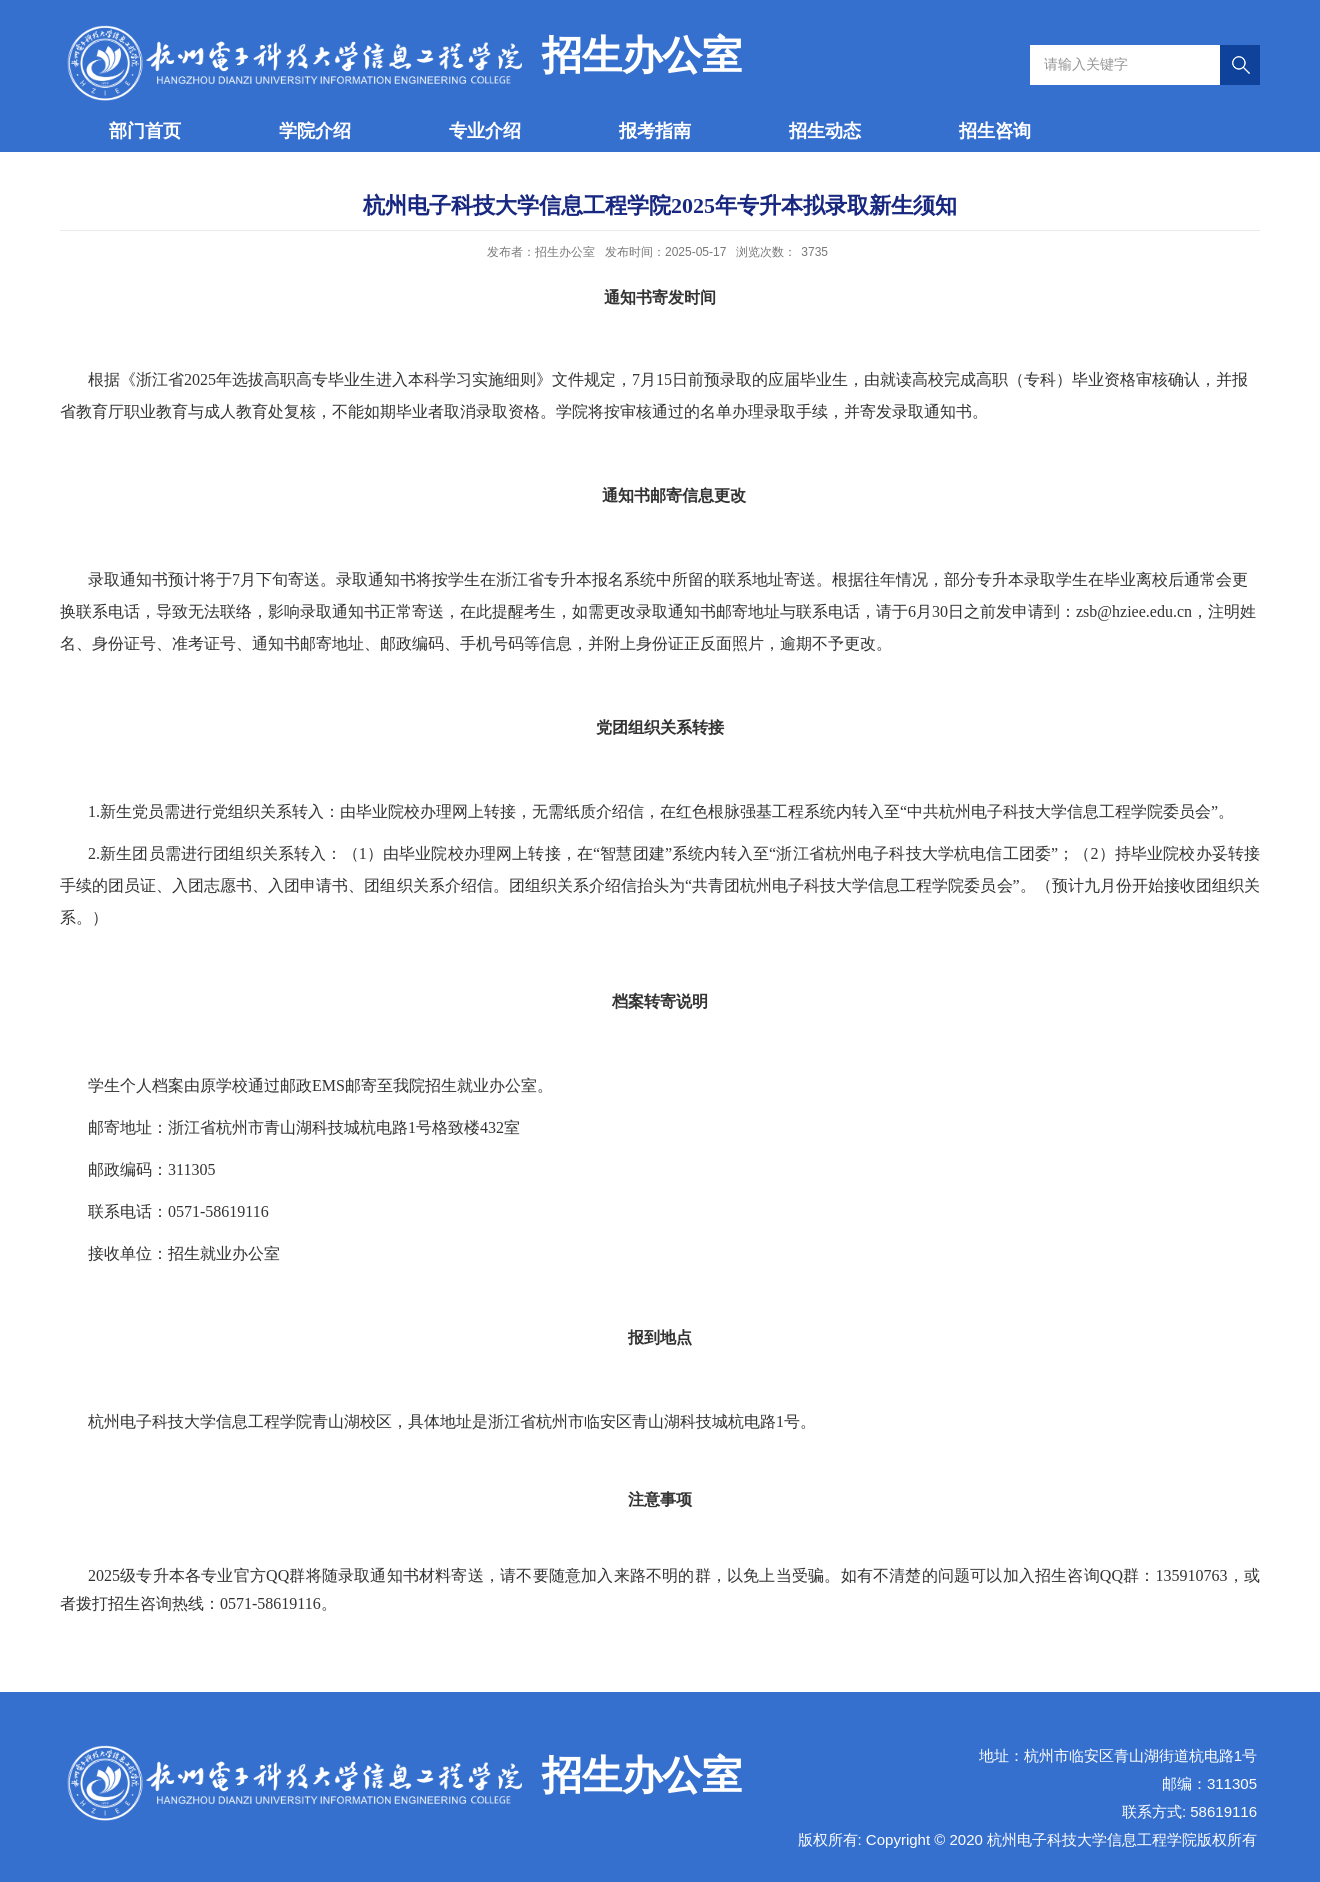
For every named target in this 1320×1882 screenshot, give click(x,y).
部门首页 (145, 131)
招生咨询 (995, 131)
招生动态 (825, 131)
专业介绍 (485, 131)
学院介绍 (315, 131)
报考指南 (655, 131)
